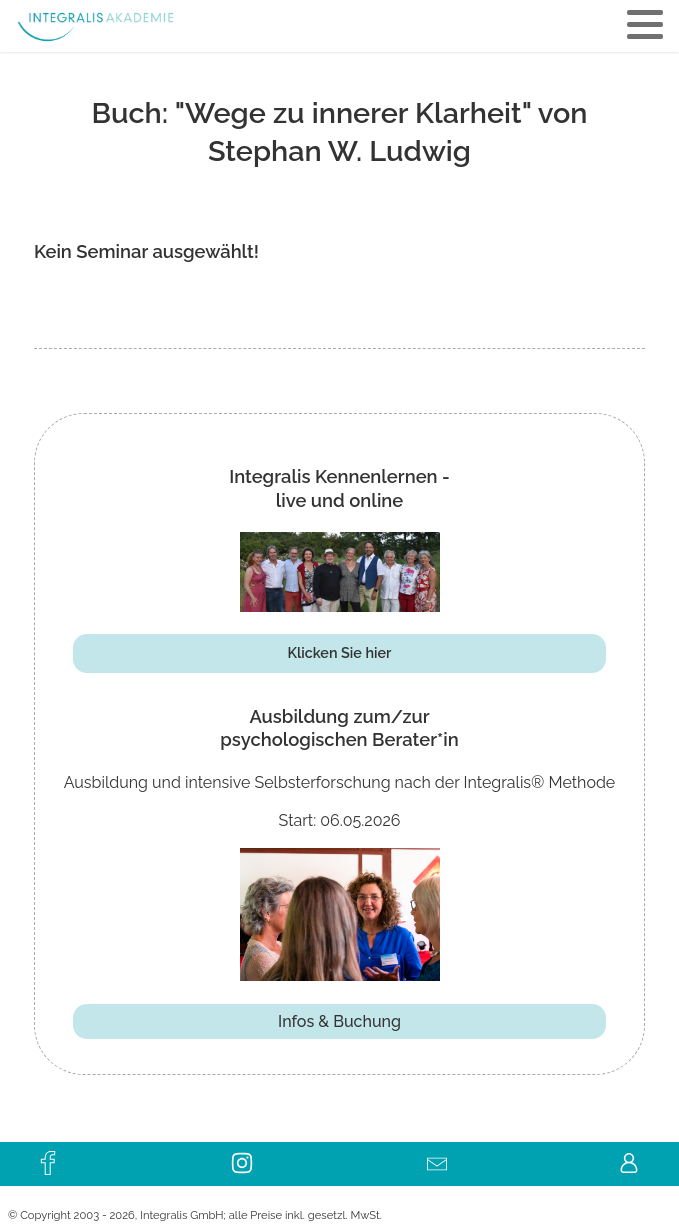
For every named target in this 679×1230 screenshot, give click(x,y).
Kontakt (436, 1157)
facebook (49, 1157)
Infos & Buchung (339, 1021)
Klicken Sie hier (340, 652)
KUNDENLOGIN (630, 1157)
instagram (243, 1157)
